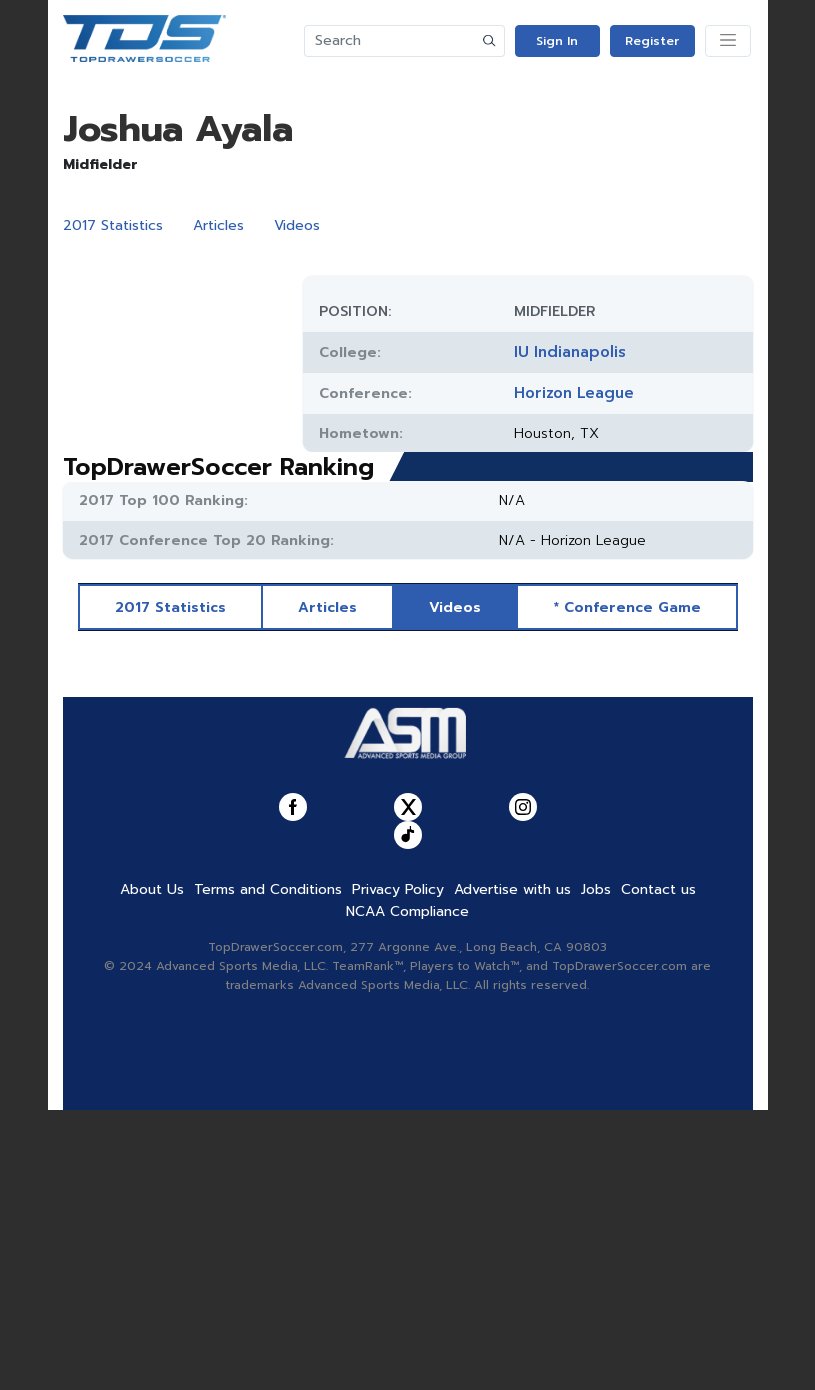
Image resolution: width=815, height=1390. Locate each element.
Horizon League (574, 393)
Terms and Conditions (268, 1169)
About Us (152, 1169)
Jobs (596, 1169)
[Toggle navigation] (728, 41)
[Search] (390, 41)
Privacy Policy (398, 1169)
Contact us (658, 1169)
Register (652, 41)
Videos (297, 225)
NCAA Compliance (407, 1191)
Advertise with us (512, 1169)
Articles (218, 225)
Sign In (557, 41)
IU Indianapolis (570, 352)
